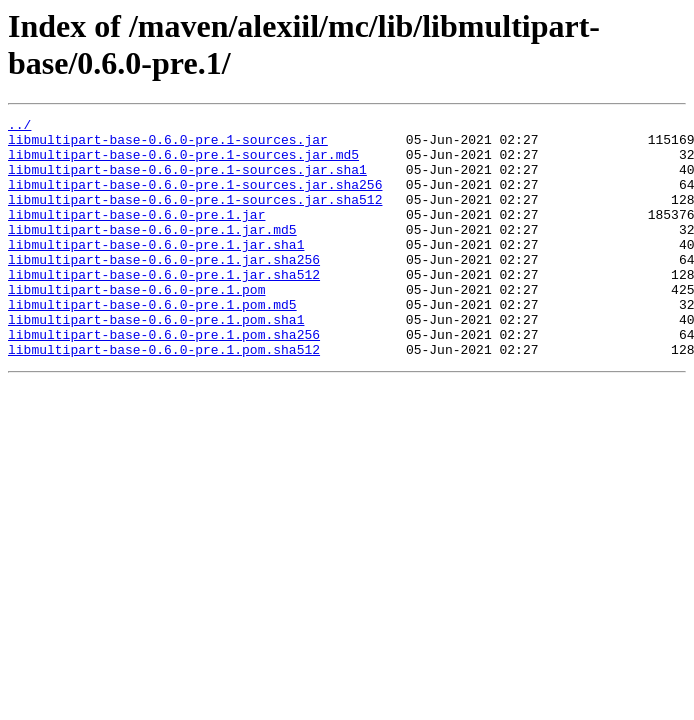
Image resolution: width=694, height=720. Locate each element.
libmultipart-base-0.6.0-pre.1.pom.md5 (152, 343)
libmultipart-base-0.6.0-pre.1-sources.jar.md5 (183, 163)
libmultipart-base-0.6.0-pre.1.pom (136, 325)
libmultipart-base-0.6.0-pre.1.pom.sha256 (164, 379)
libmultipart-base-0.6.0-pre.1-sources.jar (168, 145)
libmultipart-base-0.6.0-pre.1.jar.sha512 (164, 307)
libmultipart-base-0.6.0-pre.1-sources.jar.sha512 (195, 217)
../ (19, 127)
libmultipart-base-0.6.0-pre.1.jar (136, 235)
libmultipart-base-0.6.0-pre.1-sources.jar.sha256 (195, 199)
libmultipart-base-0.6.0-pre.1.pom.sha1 (156, 361)
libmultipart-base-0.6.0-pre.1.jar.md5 (152, 253)
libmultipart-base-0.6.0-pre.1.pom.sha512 (164, 397)
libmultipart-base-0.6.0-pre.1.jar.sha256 (164, 289)
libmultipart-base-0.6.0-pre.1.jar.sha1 (156, 271)
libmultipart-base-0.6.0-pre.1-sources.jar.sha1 (187, 181)
